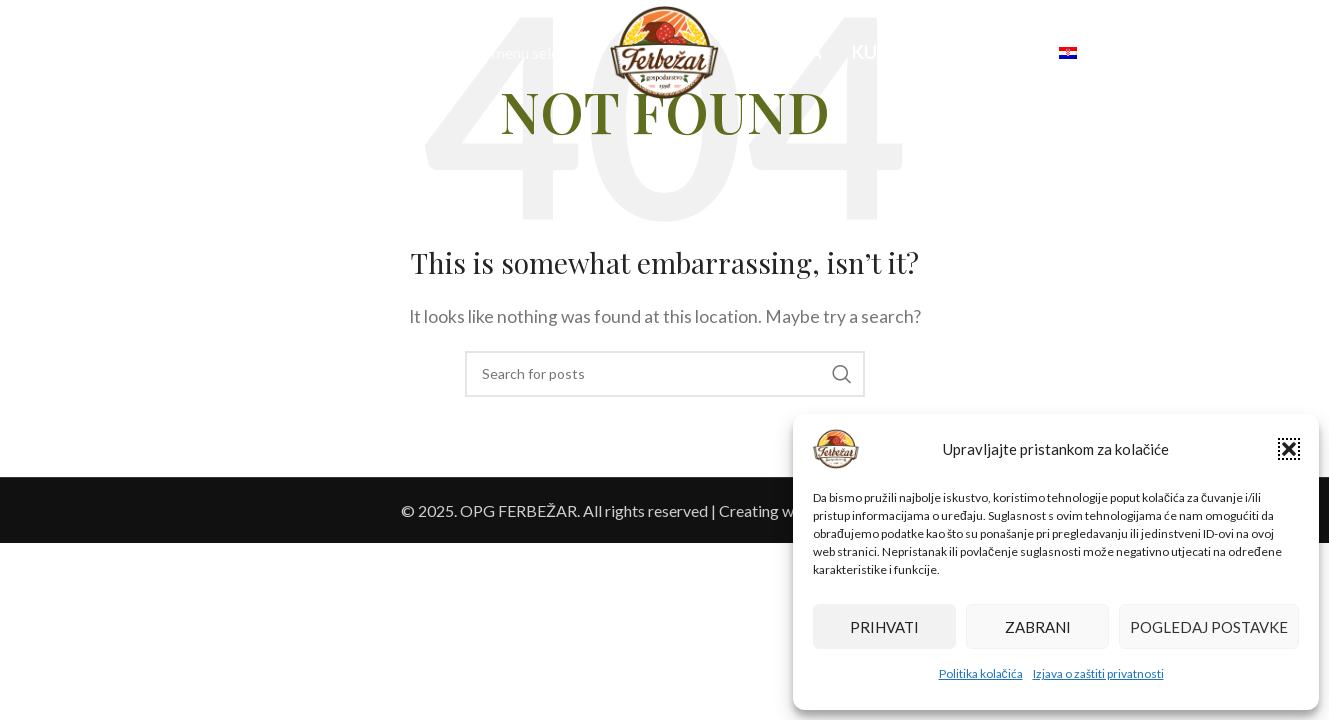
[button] (1289, 449)
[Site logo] (665, 50)
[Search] (58, 53)
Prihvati (884, 627)
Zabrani (1038, 627)
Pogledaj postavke (1209, 627)
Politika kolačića (981, 673)
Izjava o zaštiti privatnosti (1098, 673)
